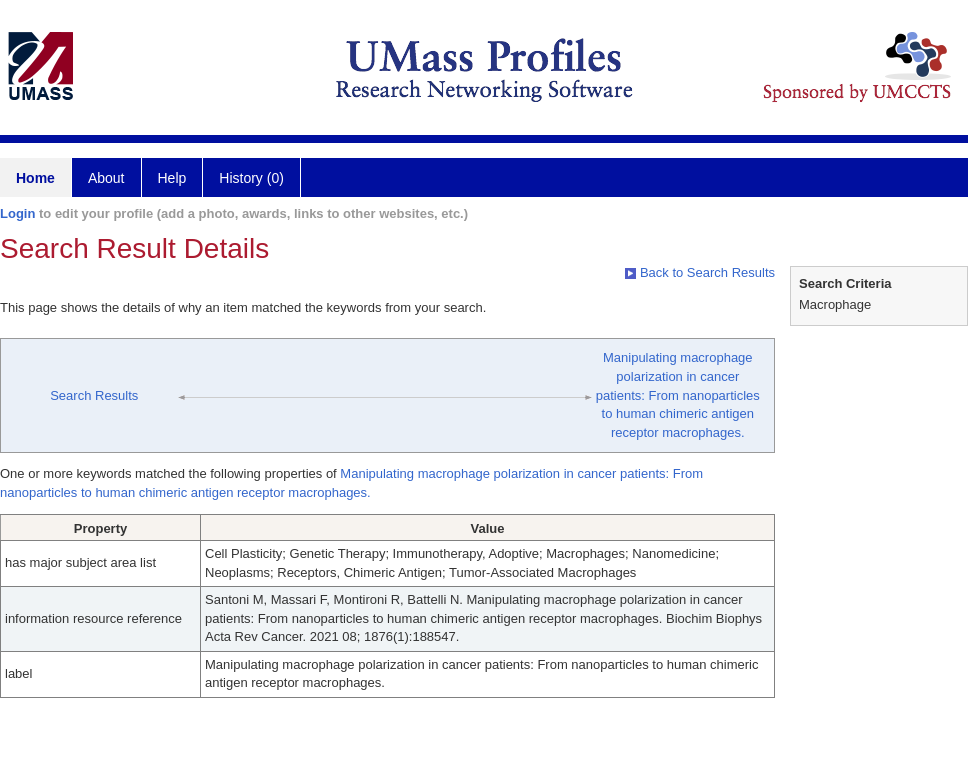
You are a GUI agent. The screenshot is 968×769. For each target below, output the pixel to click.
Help (172, 178)
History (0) (251, 178)
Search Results (94, 395)
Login (17, 213)
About (106, 178)
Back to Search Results (700, 272)
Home (35, 178)
